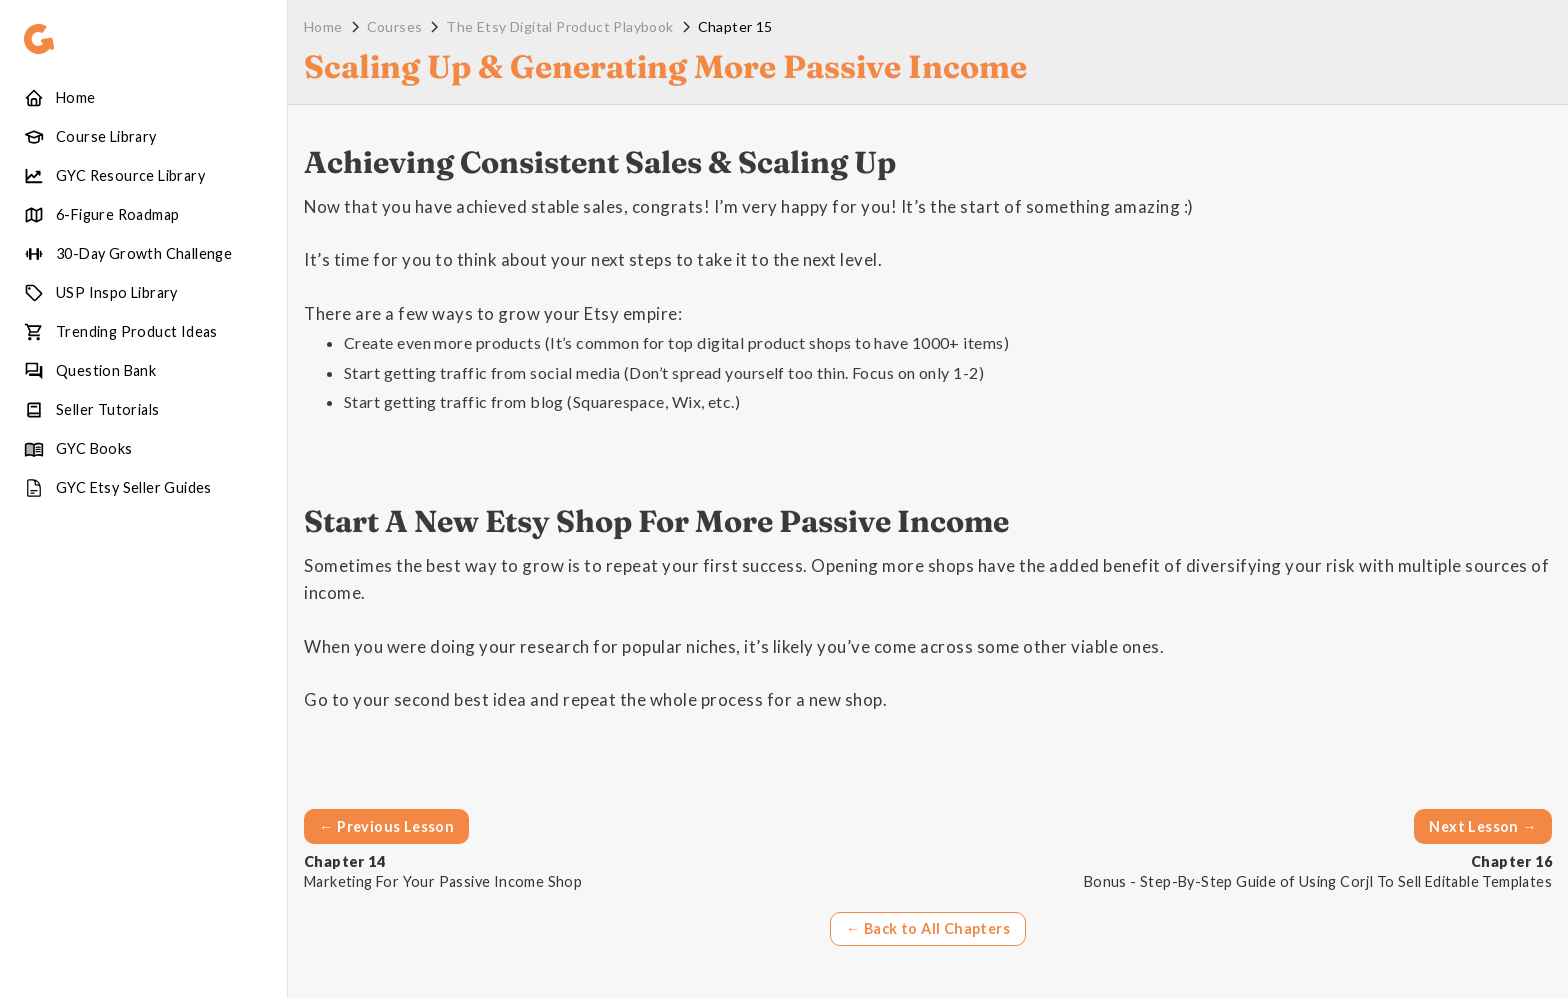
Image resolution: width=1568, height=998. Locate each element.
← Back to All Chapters (928, 928)
